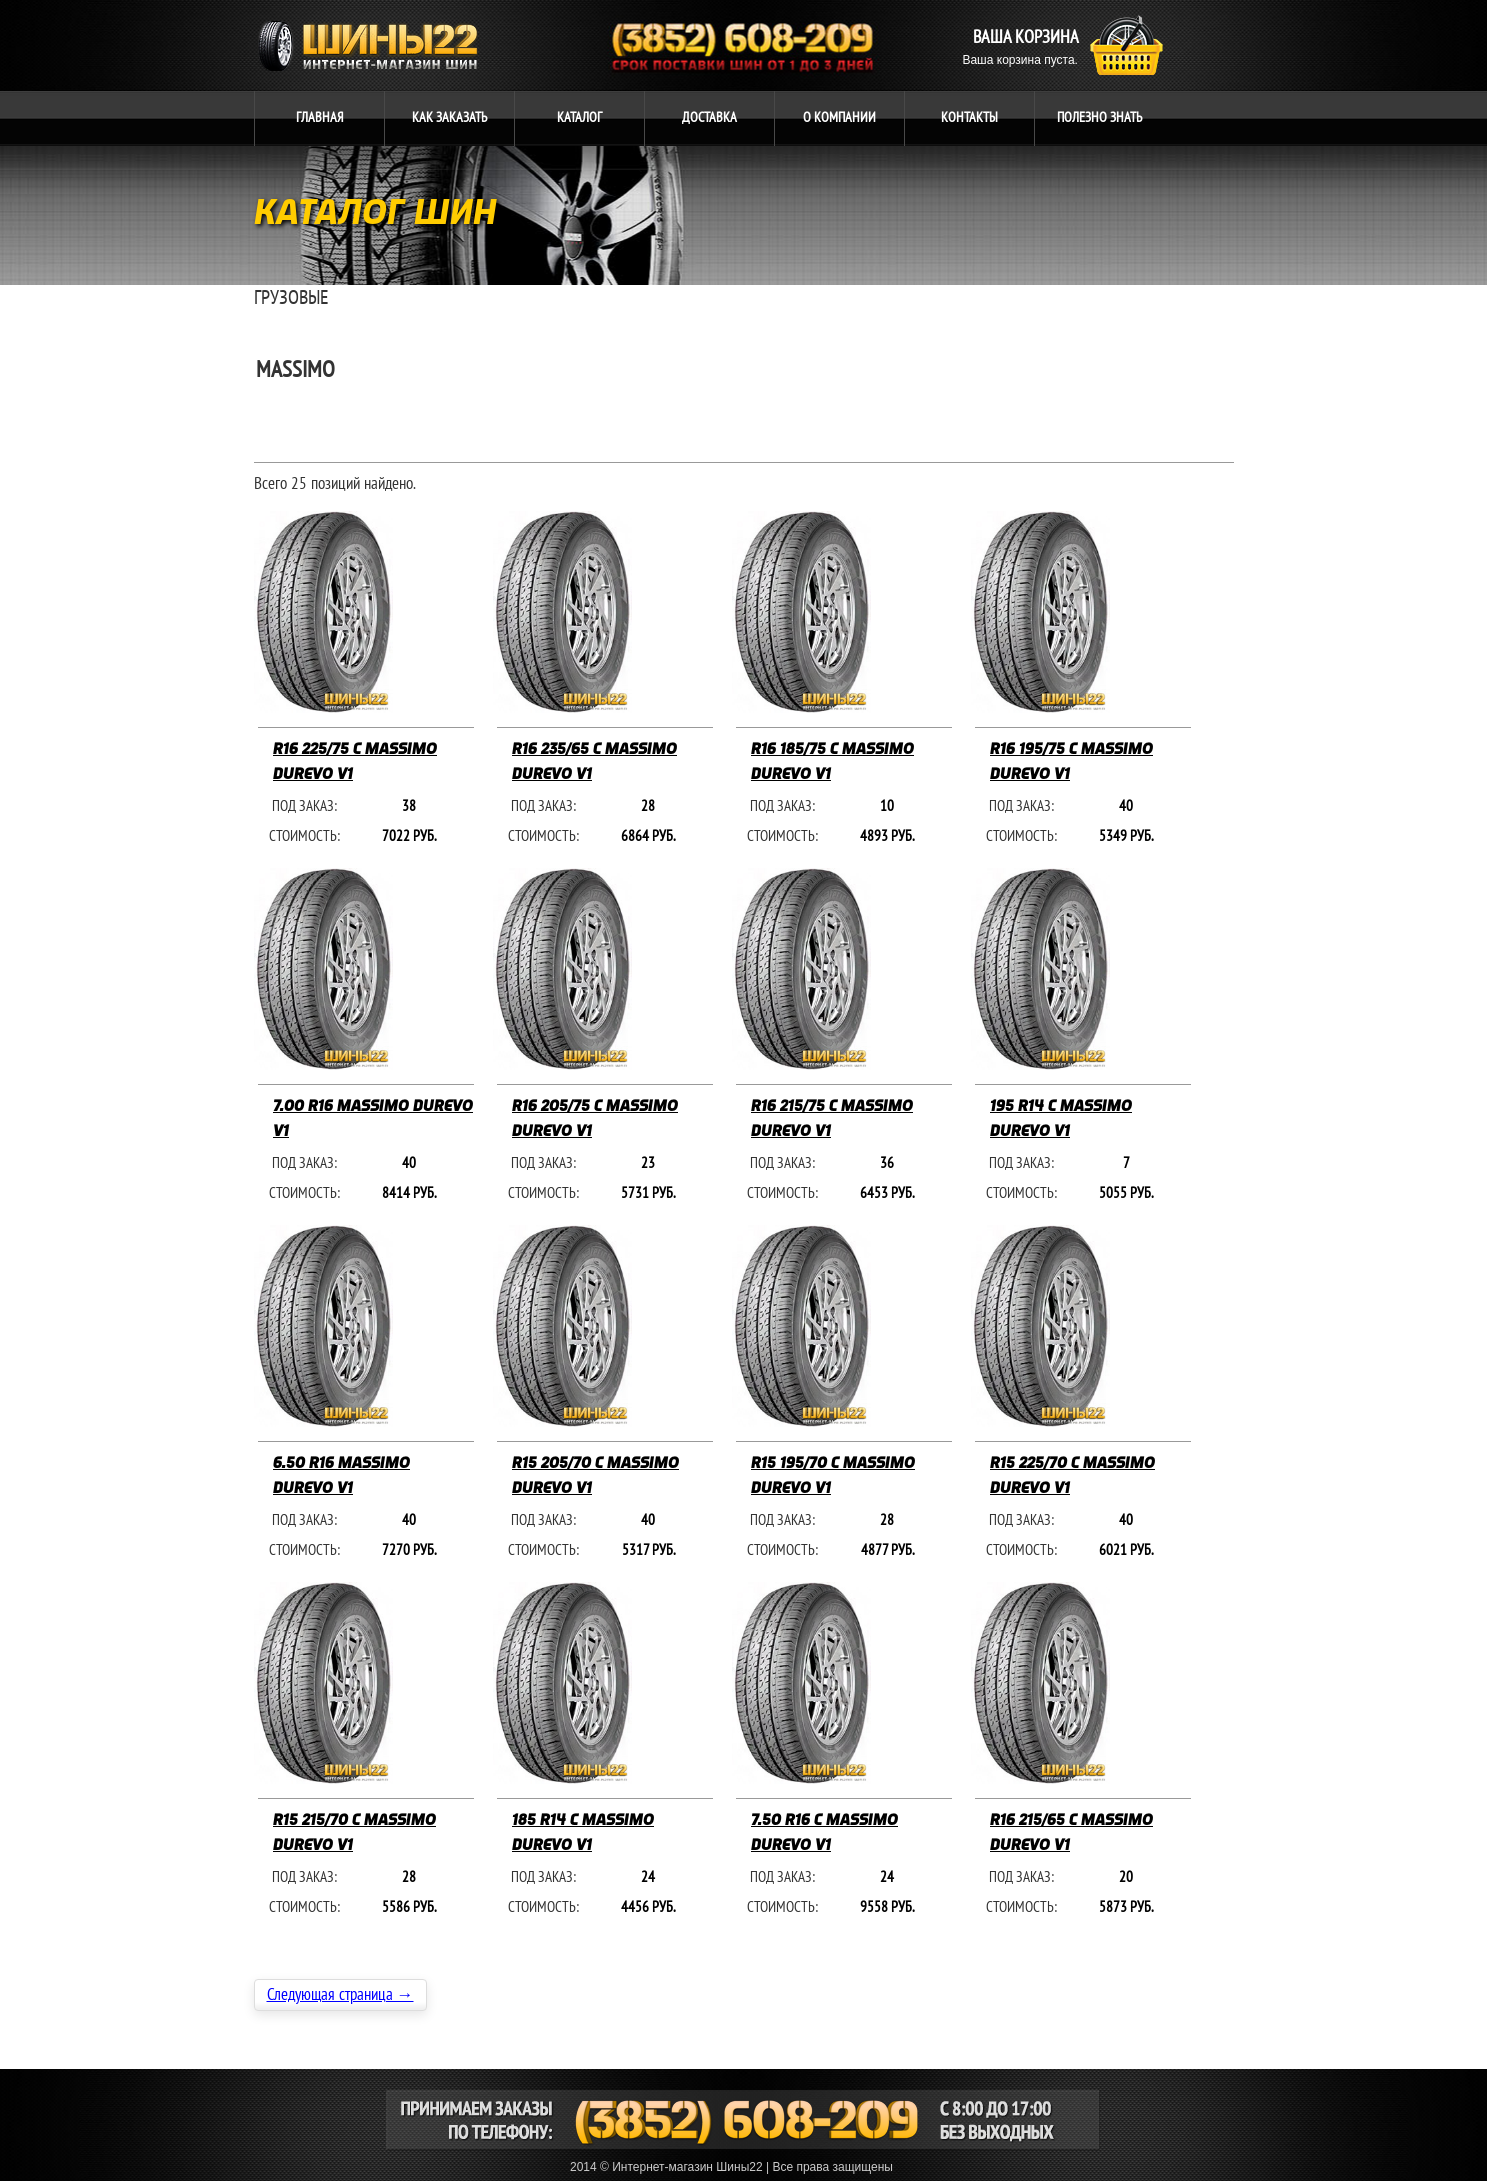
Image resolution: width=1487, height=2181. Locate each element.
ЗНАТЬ (1099, 117)
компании (839, 117)
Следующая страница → (340, 1995)
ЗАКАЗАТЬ (449, 117)
